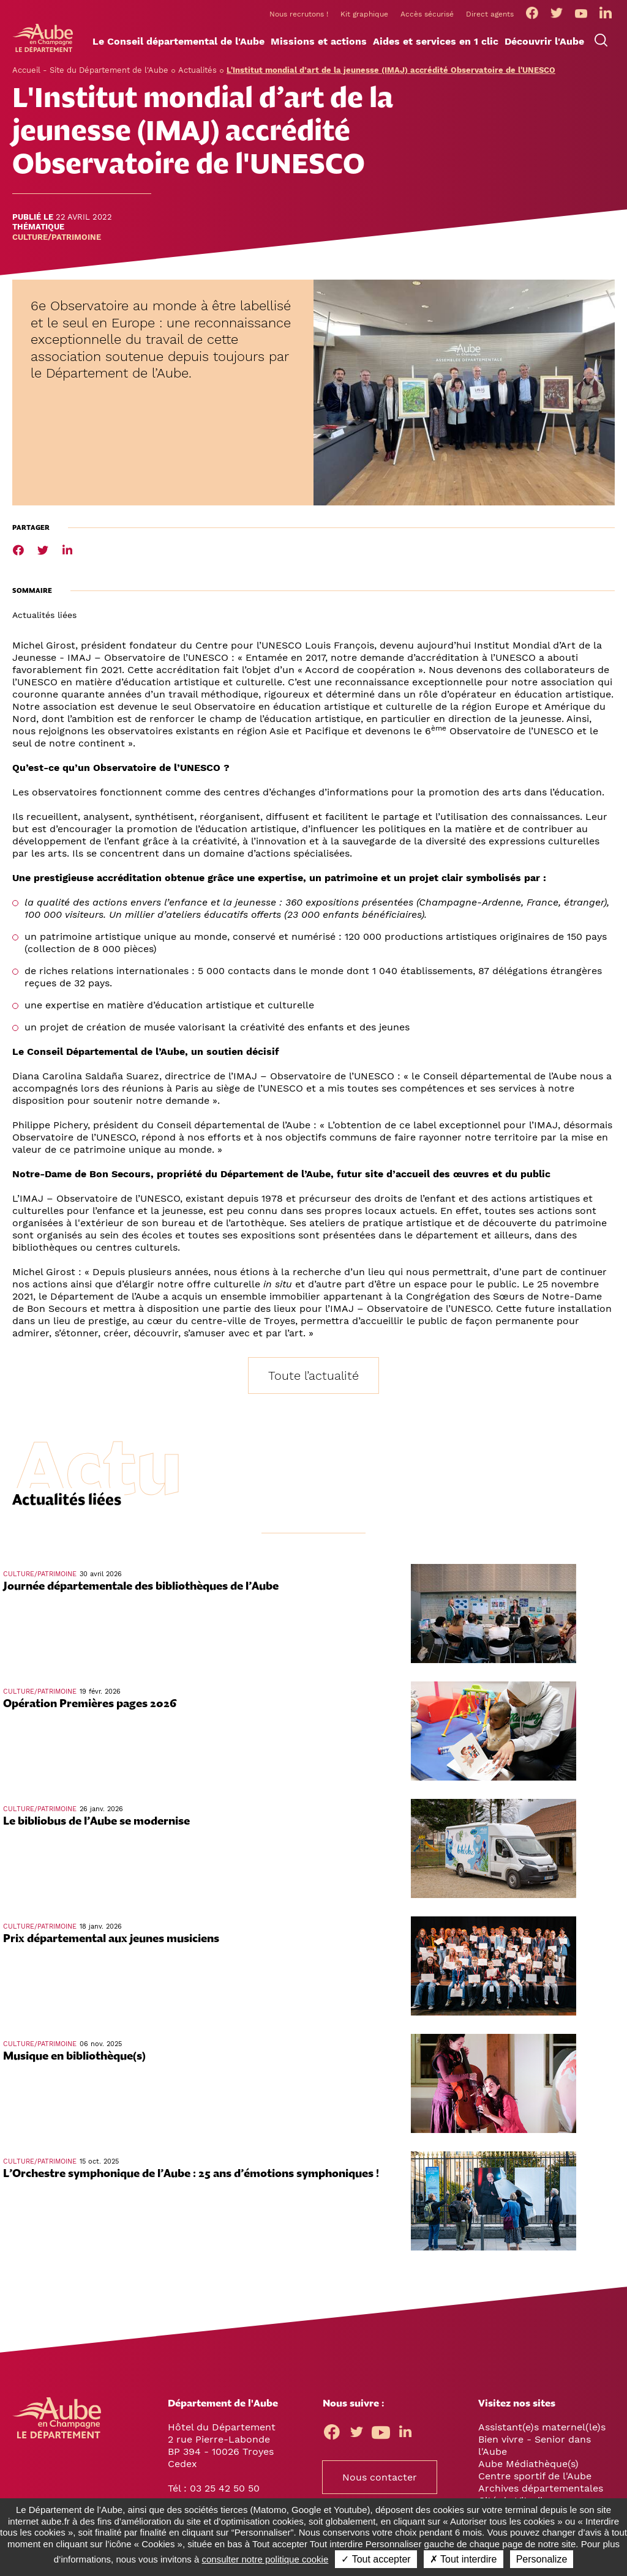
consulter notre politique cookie (265, 2559)
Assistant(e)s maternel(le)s (542, 2426)
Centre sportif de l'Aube (534, 2475)
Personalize (542, 2559)
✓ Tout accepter (375, 2559)
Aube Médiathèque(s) (528, 2462)
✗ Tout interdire (463, 2559)
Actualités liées (44, 614)
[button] (178, 41)
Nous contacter (379, 2476)
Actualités (197, 68)
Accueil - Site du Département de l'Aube (90, 68)
